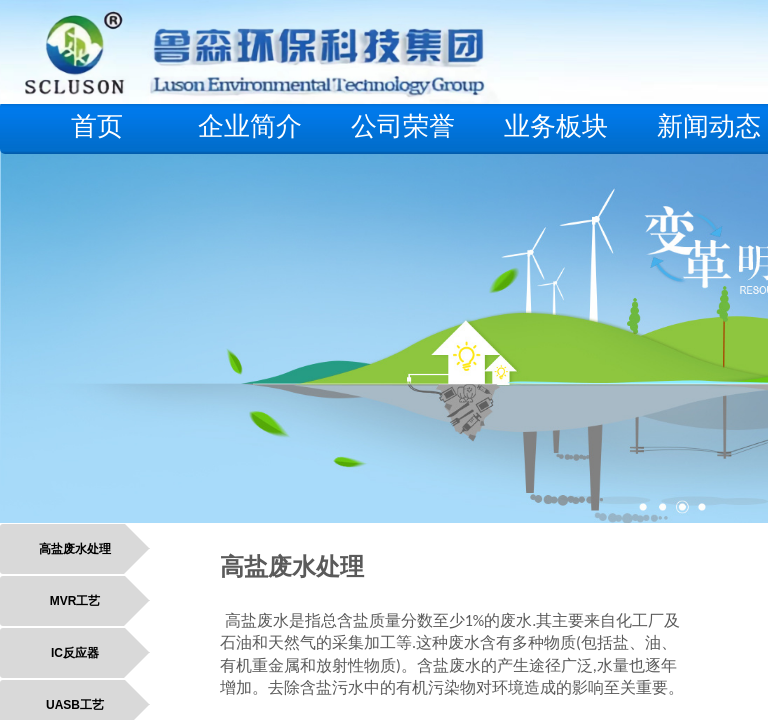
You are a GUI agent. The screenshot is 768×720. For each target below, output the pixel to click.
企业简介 (250, 126)
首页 (97, 126)
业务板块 (556, 126)
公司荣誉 (403, 126)
